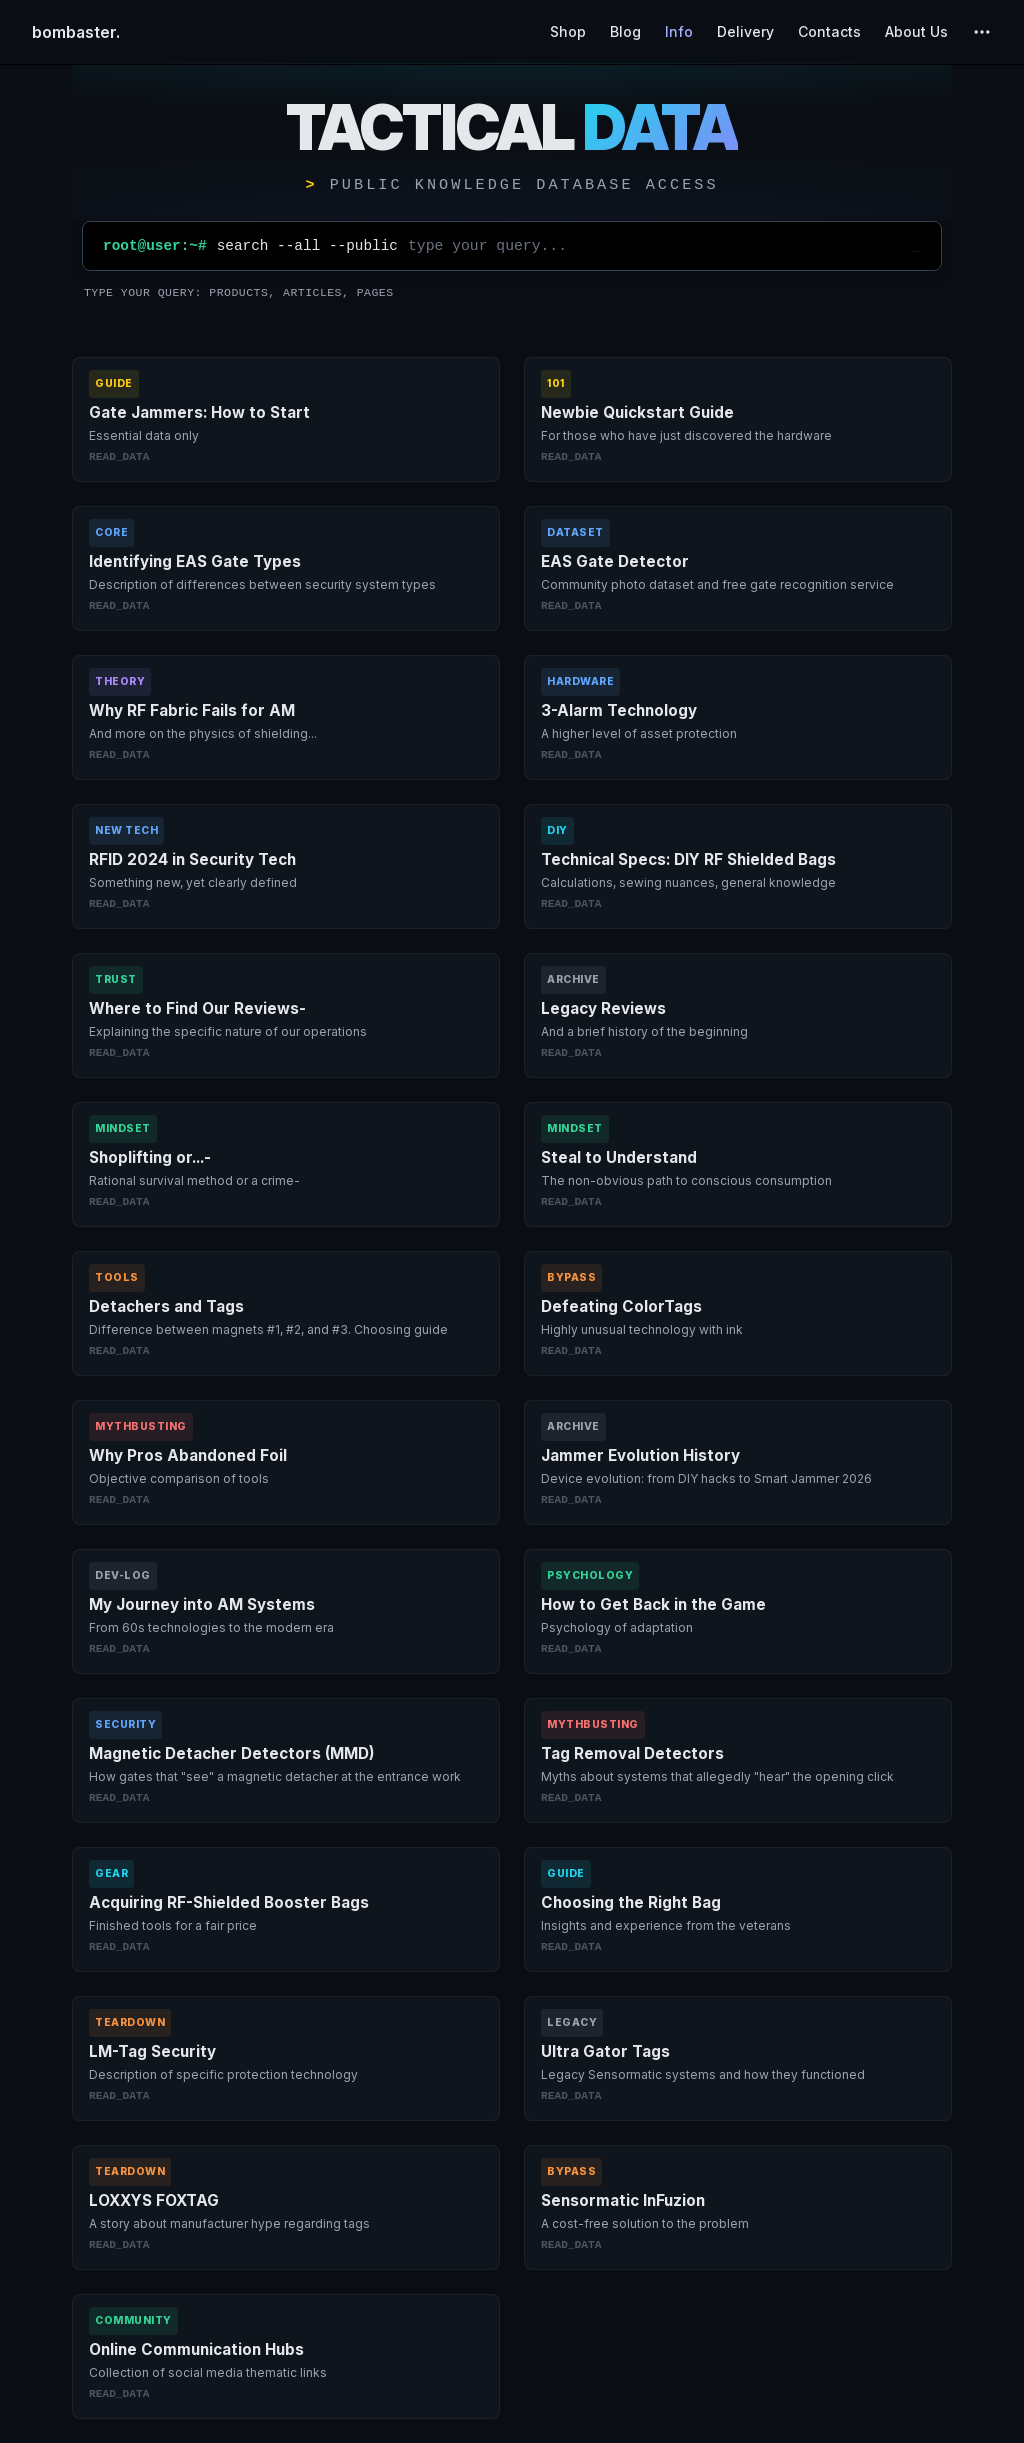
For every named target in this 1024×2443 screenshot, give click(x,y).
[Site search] (655, 246)
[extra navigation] (982, 32)
